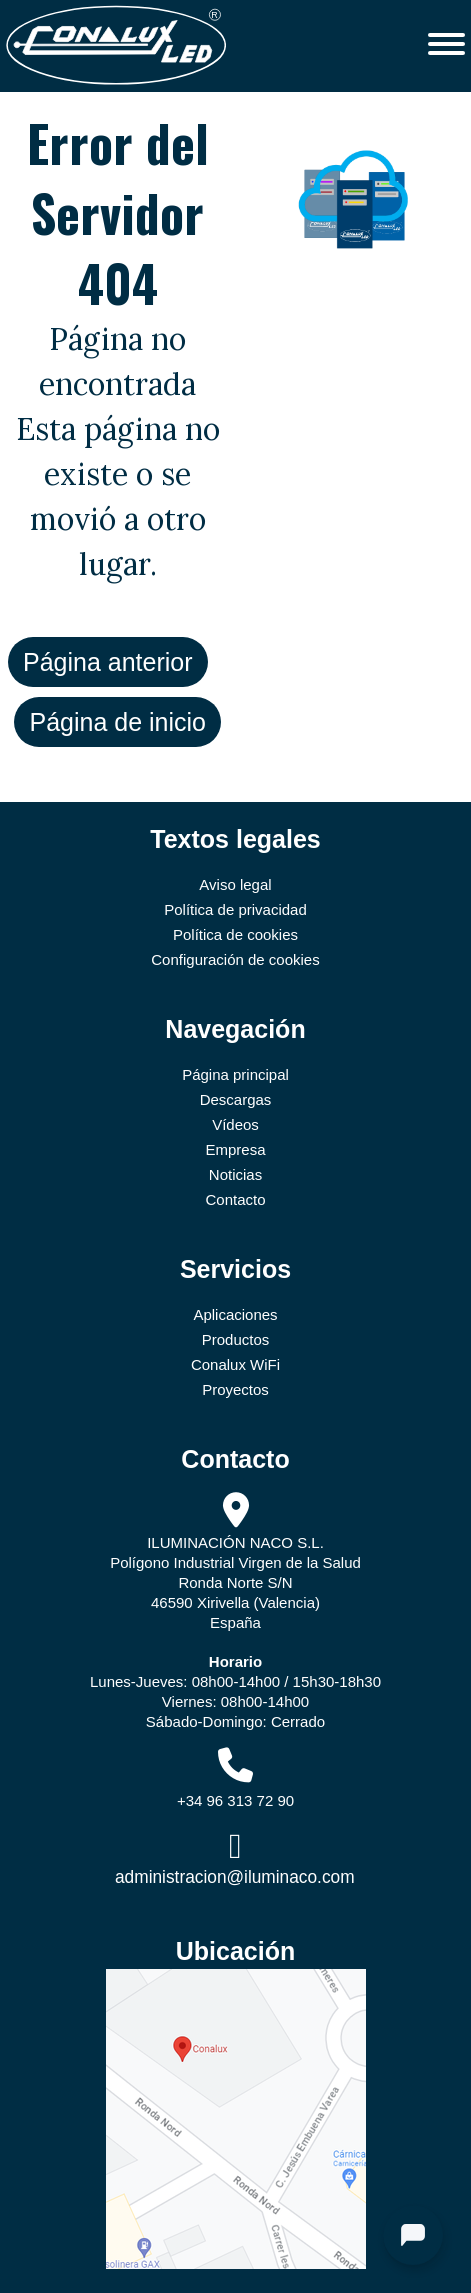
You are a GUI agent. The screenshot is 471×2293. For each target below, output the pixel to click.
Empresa (235, 1149)
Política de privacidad (235, 909)
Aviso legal (235, 884)
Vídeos (235, 1124)
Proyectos (235, 1389)
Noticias (235, 1174)
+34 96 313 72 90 (235, 1800)
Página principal (235, 1074)
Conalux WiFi (235, 1364)
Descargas (236, 1099)
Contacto (235, 1199)
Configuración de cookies (235, 959)
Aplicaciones (235, 1314)
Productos (236, 1339)
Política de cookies (235, 934)
